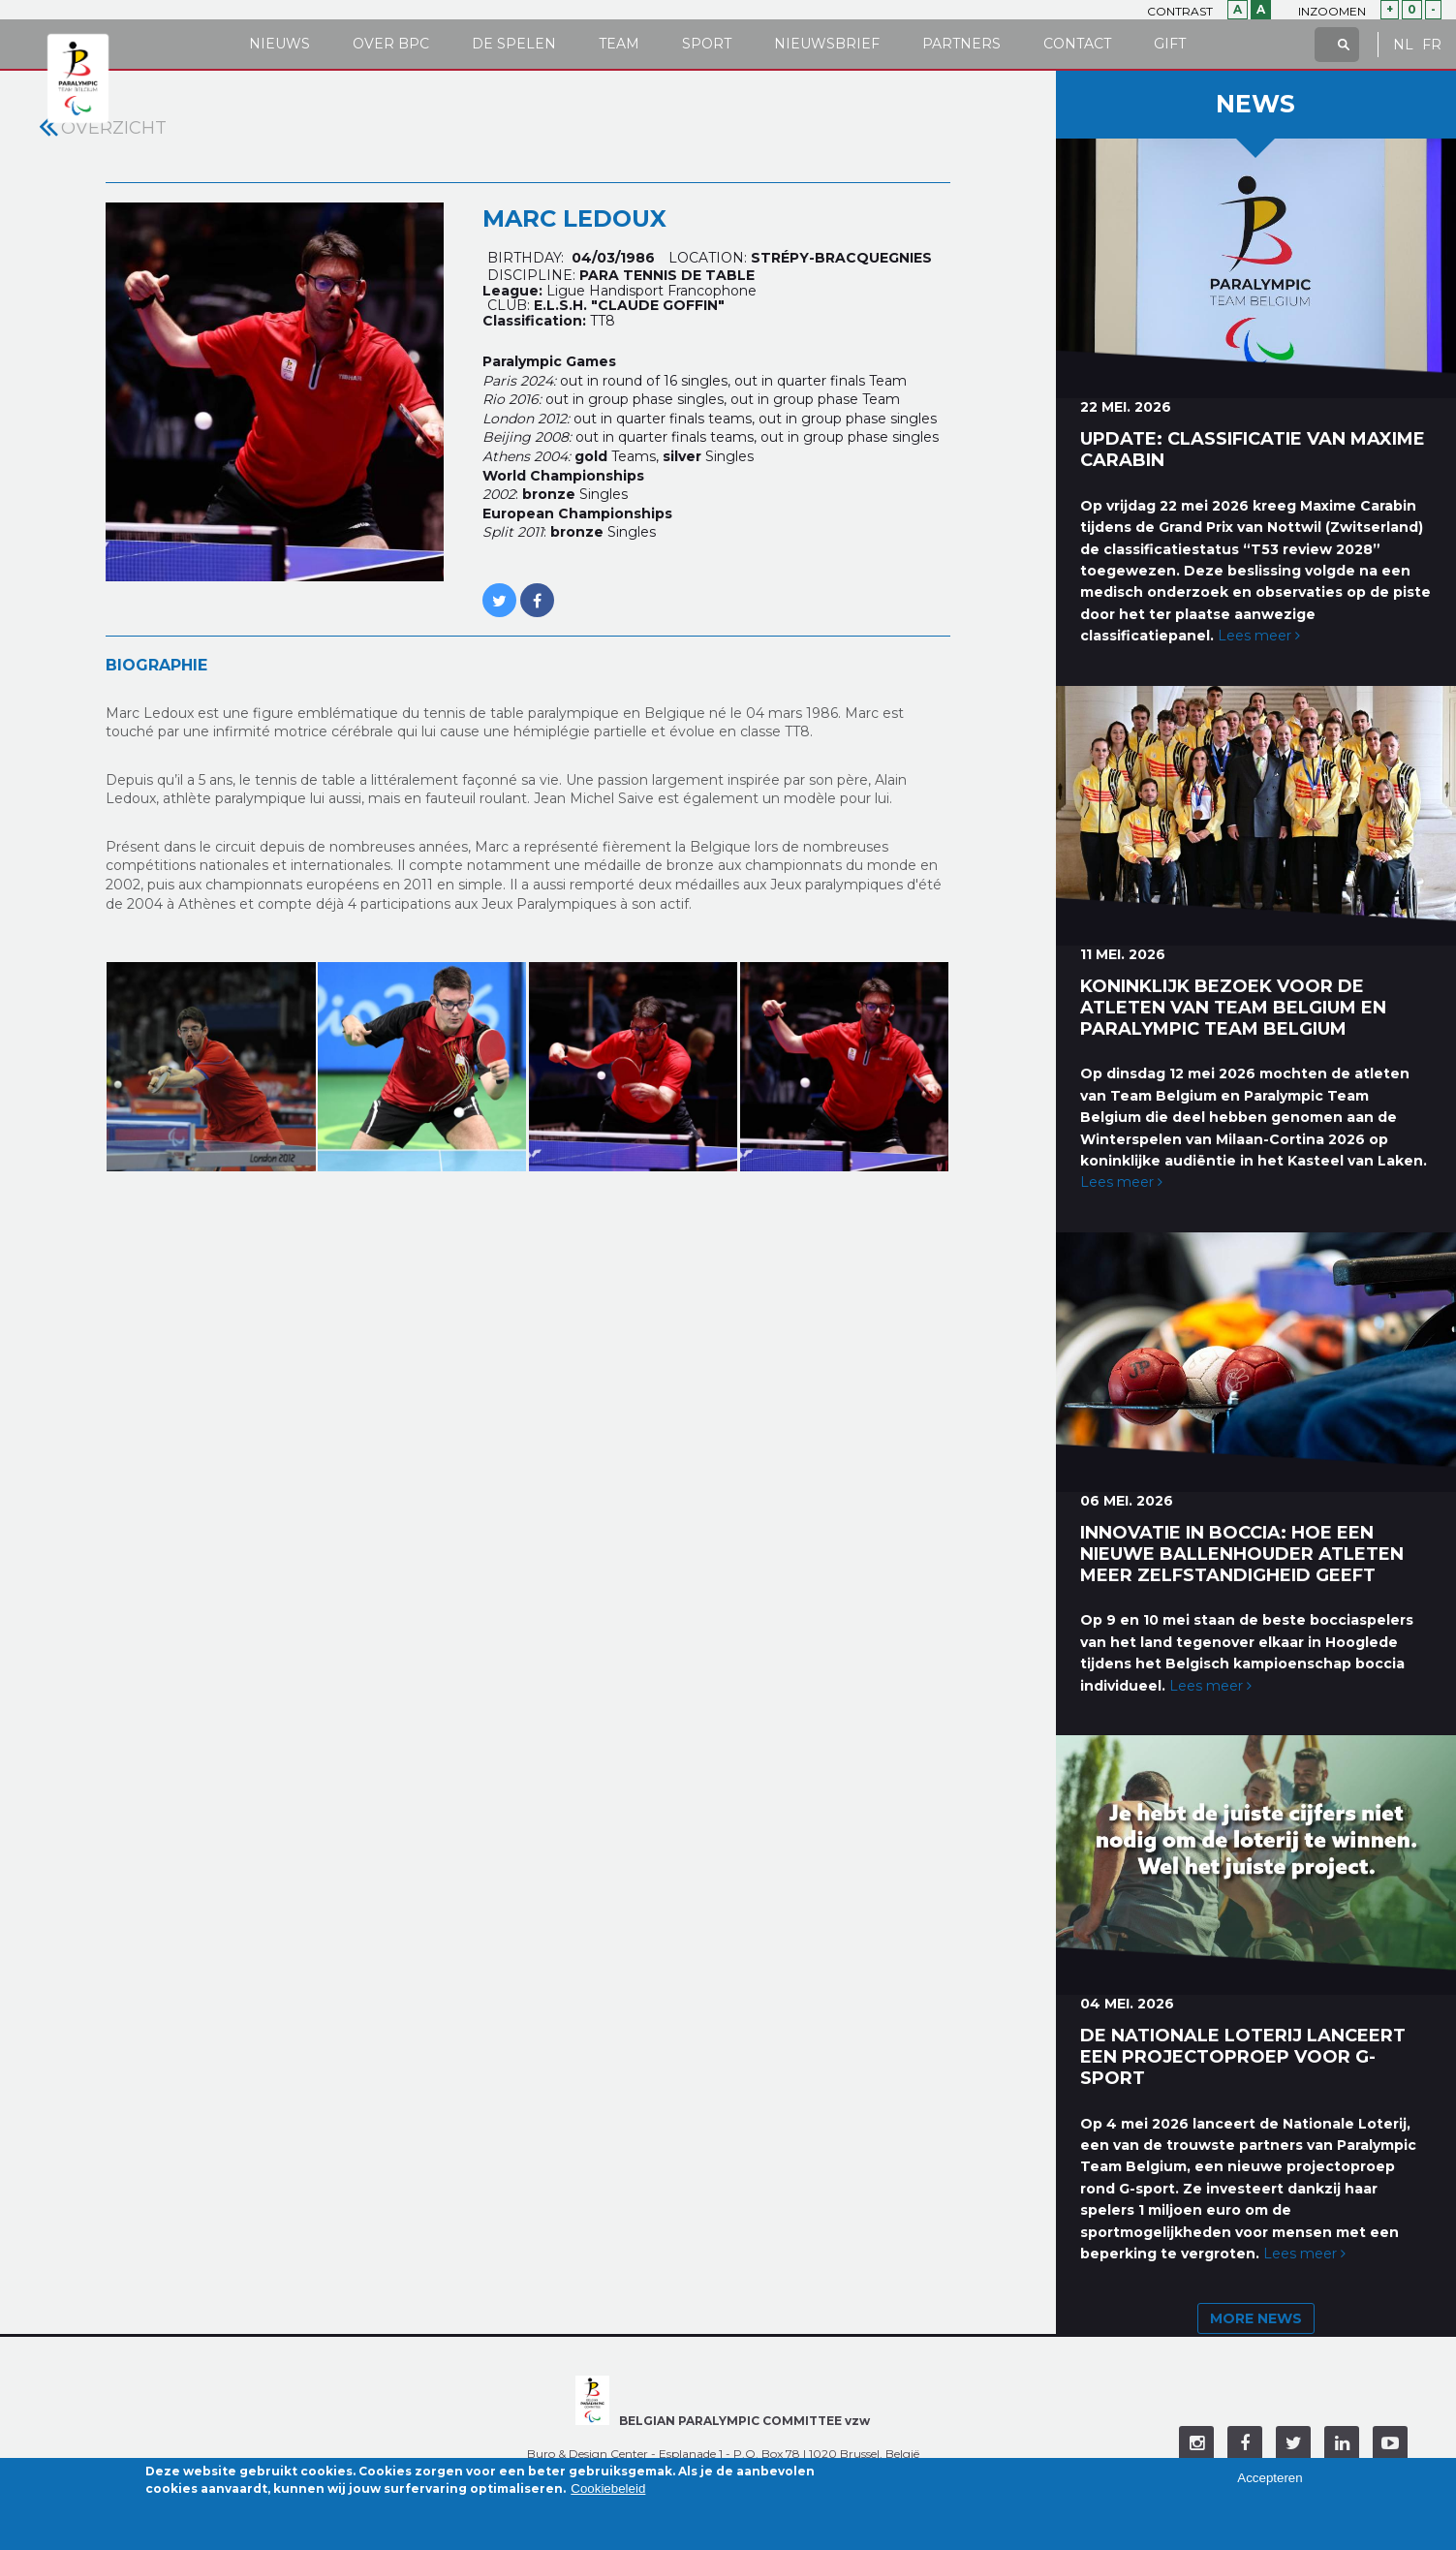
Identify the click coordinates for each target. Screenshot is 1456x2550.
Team (619, 43)
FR (1431, 45)
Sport (706, 43)
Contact (1077, 43)
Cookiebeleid (608, 2493)
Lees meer (1259, 635)
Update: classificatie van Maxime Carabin (1252, 449)
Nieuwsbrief (827, 43)
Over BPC (391, 43)
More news (1256, 2318)
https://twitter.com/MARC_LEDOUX (499, 590)
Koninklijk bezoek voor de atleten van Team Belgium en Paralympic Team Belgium (1233, 1008)
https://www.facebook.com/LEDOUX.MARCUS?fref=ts (537, 590)
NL (1403, 45)
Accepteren (1269, 2483)
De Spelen (514, 43)
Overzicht (114, 128)
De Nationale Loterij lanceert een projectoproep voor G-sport (1243, 2057)
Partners (961, 43)
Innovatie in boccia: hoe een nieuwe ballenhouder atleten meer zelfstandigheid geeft (1242, 1554)
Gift (1170, 43)
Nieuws (279, 43)
